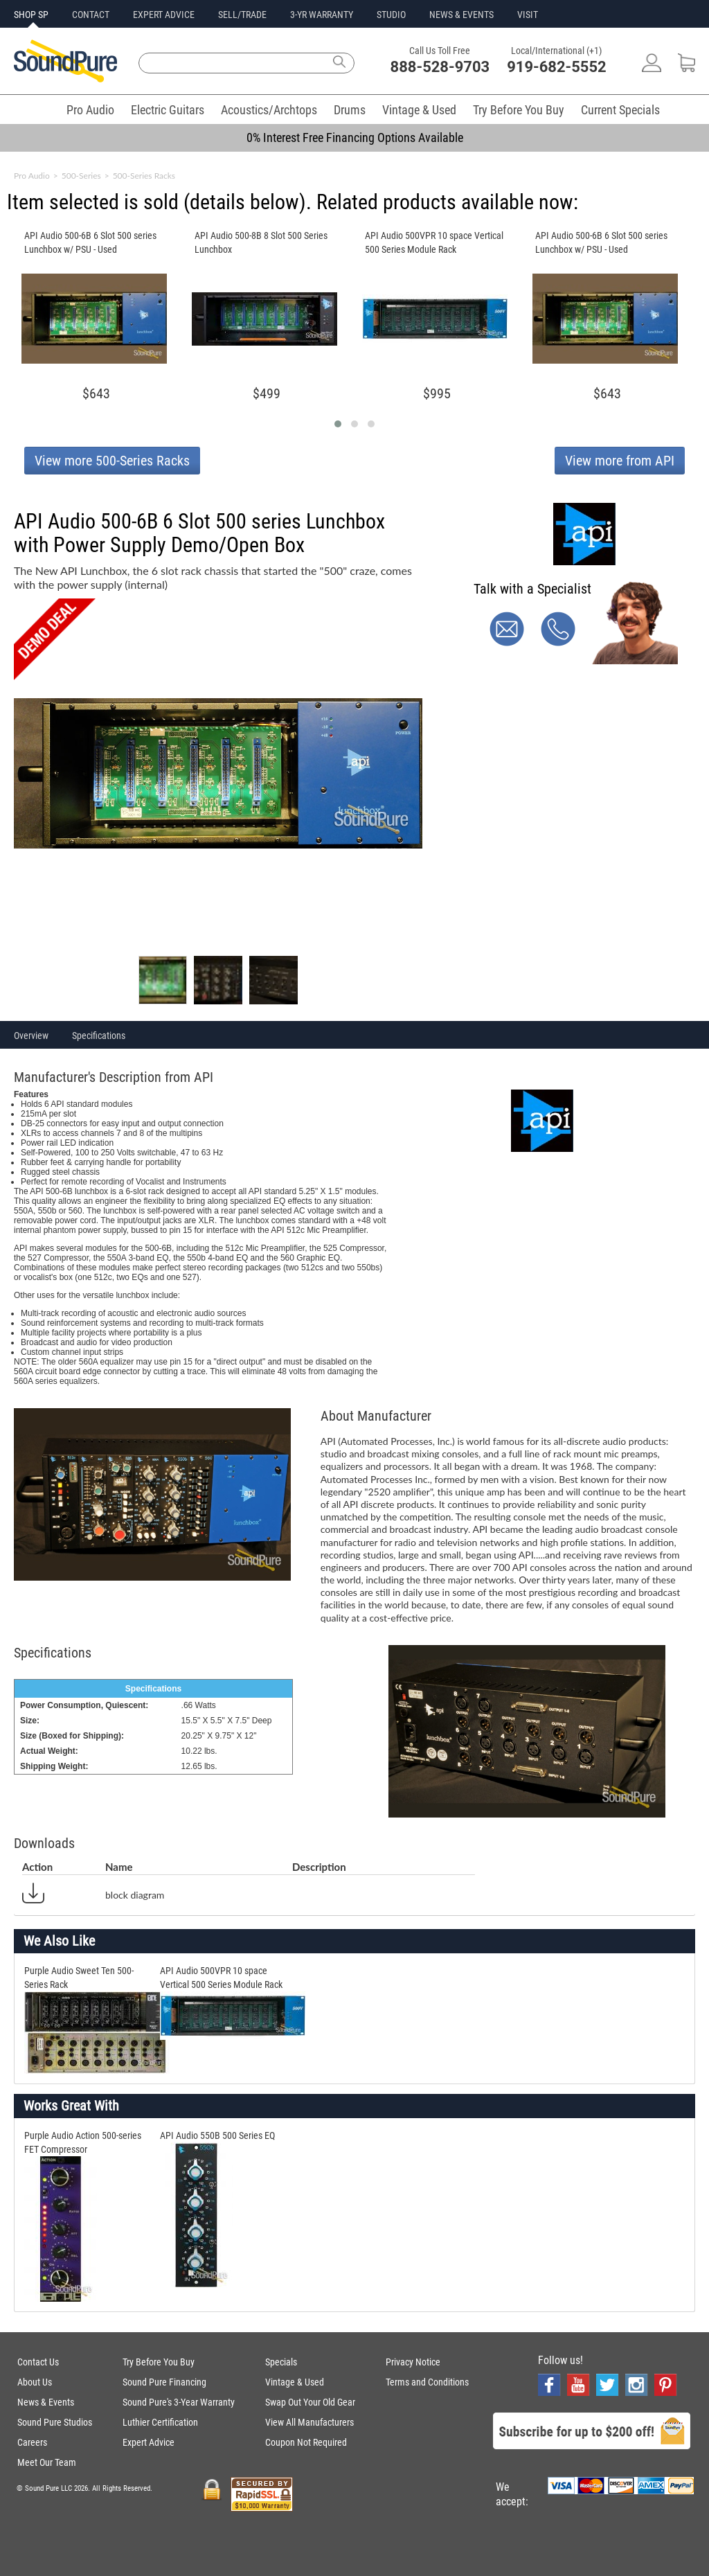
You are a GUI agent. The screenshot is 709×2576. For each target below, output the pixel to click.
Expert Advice (148, 2442)
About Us (34, 2382)
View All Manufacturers (309, 2422)
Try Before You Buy (518, 110)
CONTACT (90, 14)
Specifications (98, 1035)
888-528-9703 (440, 66)
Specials (281, 2362)
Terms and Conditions (427, 2382)
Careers (32, 2442)
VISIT (527, 14)
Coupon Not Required (306, 2442)
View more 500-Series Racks (112, 460)
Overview (31, 1035)
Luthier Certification (160, 2422)
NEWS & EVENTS (461, 14)
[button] (338, 424)
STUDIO (391, 14)
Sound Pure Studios (54, 2422)
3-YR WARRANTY (321, 14)
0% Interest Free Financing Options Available (354, 137)
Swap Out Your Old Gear (310, 2402)
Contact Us (38, 2362)
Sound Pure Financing (164, 2382)
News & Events (45, 2402)
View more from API (619, 460)
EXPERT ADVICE (164, 14)
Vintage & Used (419, 110)
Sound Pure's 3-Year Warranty (179, 2402)
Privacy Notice (413, 2362)
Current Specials (620, 110)
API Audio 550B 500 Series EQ (217, 2135)
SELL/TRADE (242, 14)
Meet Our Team (46, 2462)
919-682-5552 (557, 66)
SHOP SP (31, 14)
